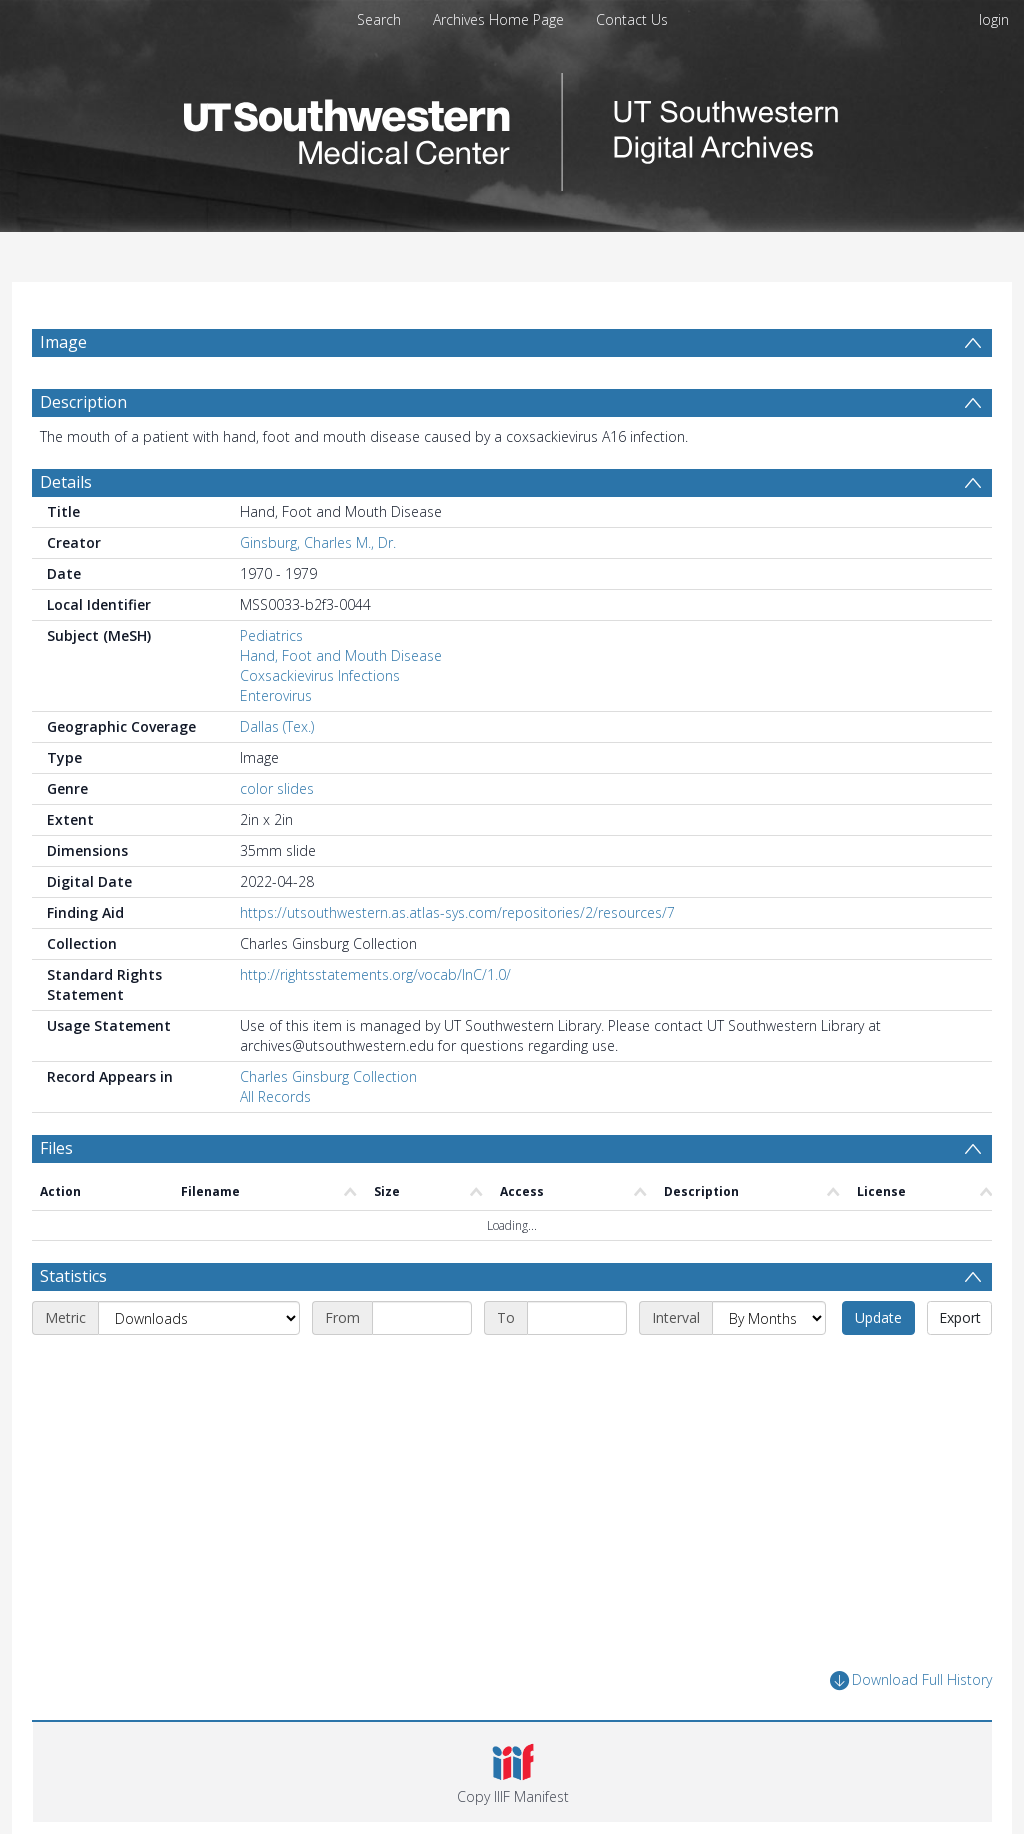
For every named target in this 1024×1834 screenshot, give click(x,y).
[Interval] (769, 1318)
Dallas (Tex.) (277, 726)
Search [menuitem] (379, 19)
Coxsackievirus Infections (320, 675)
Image (63, 342)
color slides (277, 788)
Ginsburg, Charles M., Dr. (318, 542)
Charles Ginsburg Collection (328, 1076)
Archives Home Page (498, 19)
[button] (512, 1772)
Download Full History (911, 1680)
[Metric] (199, 1318)
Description (83, 402)
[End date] (577, 1318)
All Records (275, 1096)
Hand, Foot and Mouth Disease (341, 655)
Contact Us (632, 19)
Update (878, 1317)
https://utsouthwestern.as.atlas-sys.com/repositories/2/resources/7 (457, 912)
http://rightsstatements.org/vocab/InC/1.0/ (375, 974)
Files (56, 1148)
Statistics (73, 1276)
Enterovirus (276, 695)
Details (66, 482)
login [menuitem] (994, 19)
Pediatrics (271, 635)
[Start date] (422, 1318)
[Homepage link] (512, 126)
